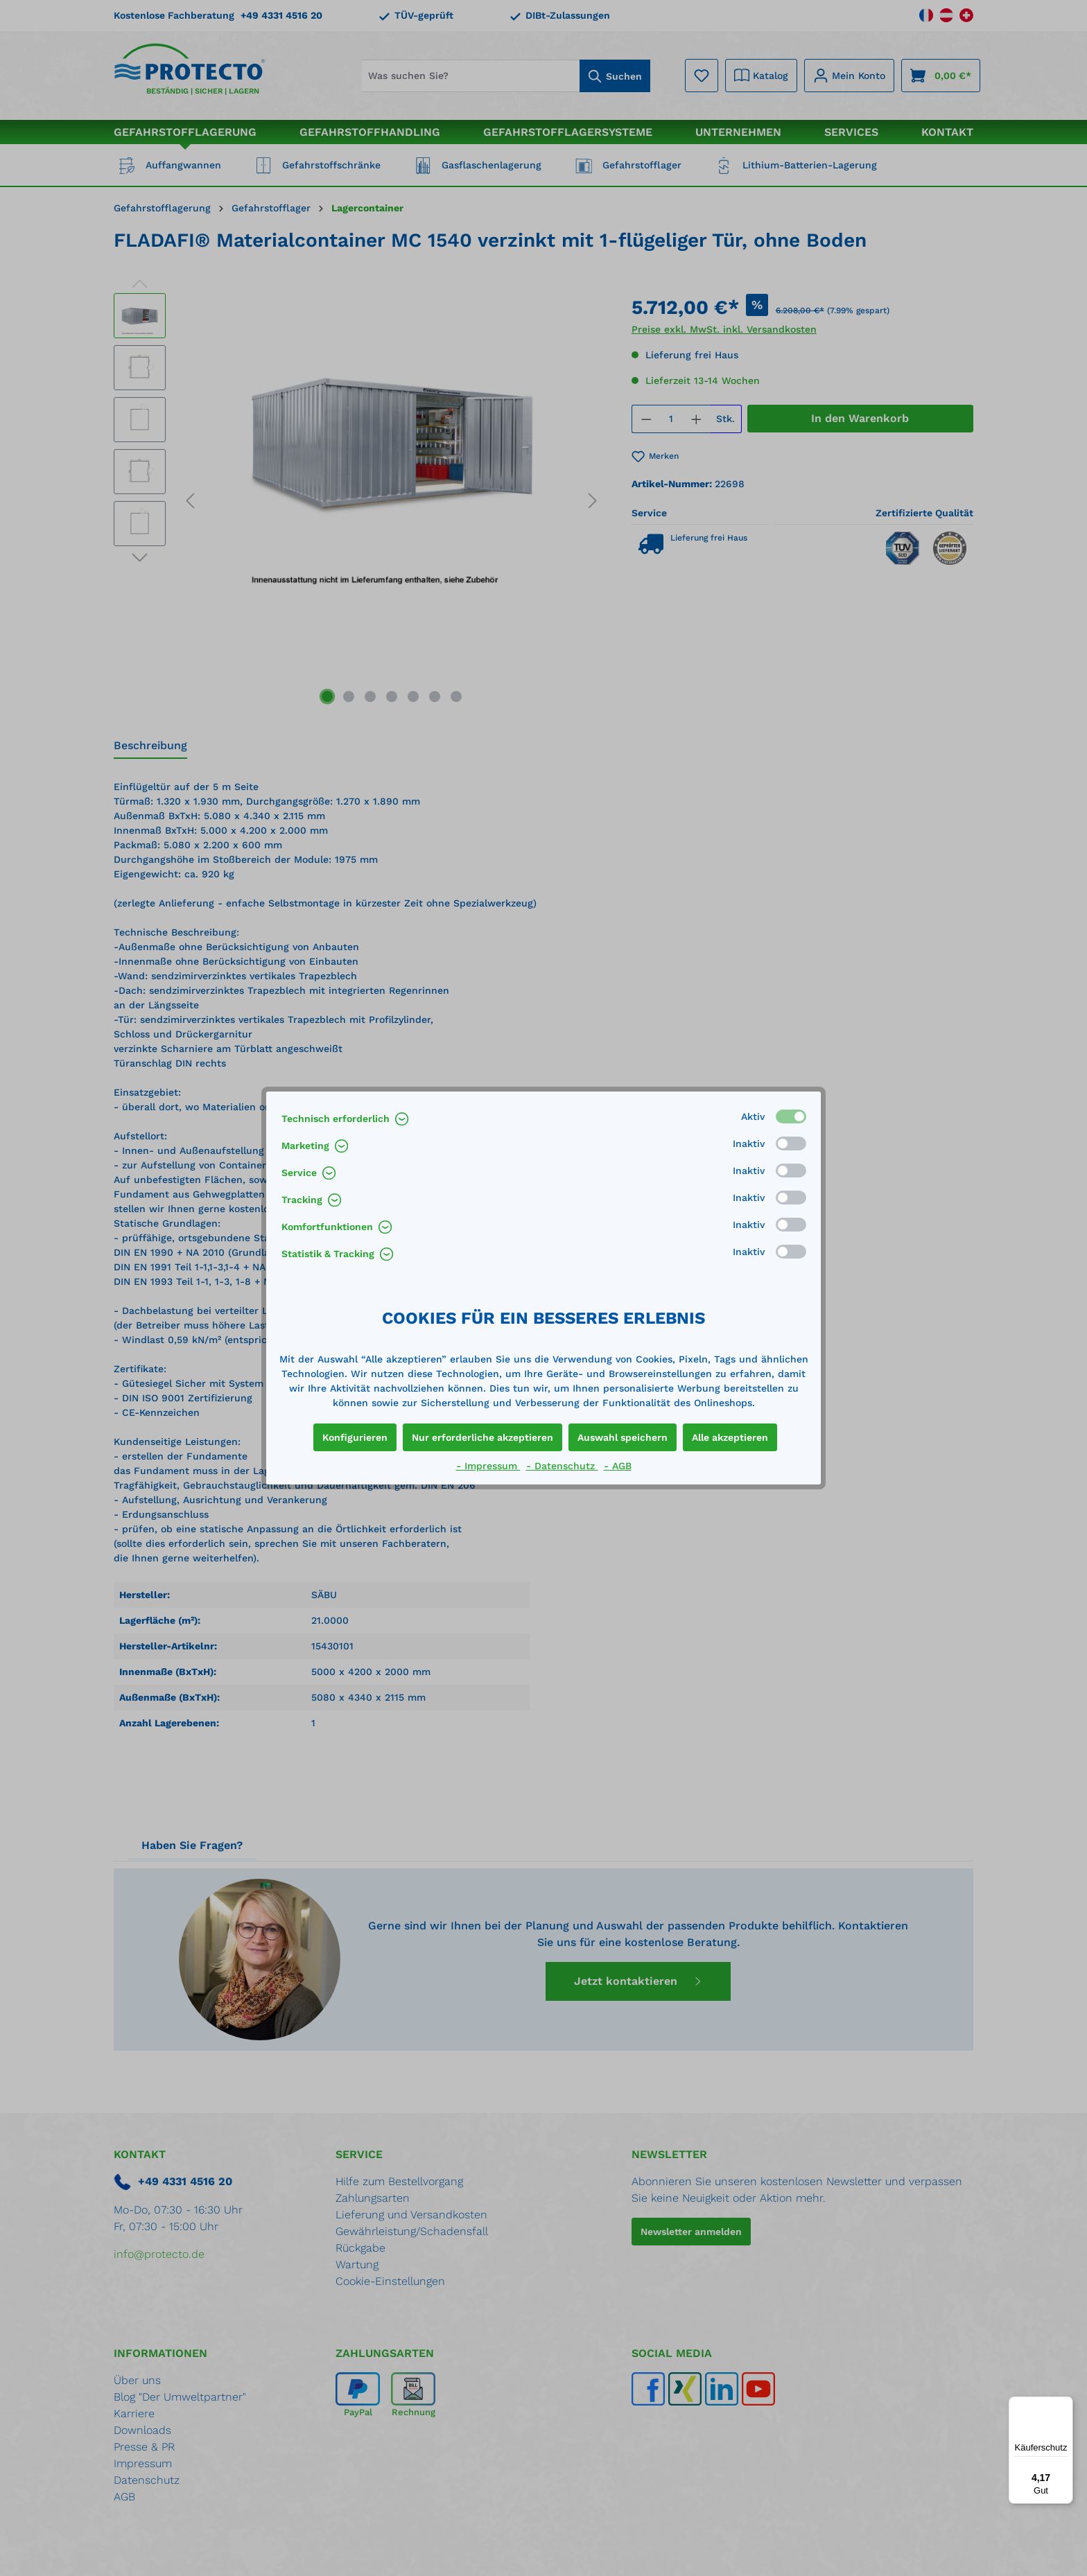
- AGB (618, 1465)
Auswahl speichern (622, 1437)
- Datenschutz (562, 1465)
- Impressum (488, 1465)
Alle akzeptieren (730, 1437)
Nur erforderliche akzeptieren (482, 1437)
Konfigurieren (355, 1437)
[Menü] (1064, 2405)
